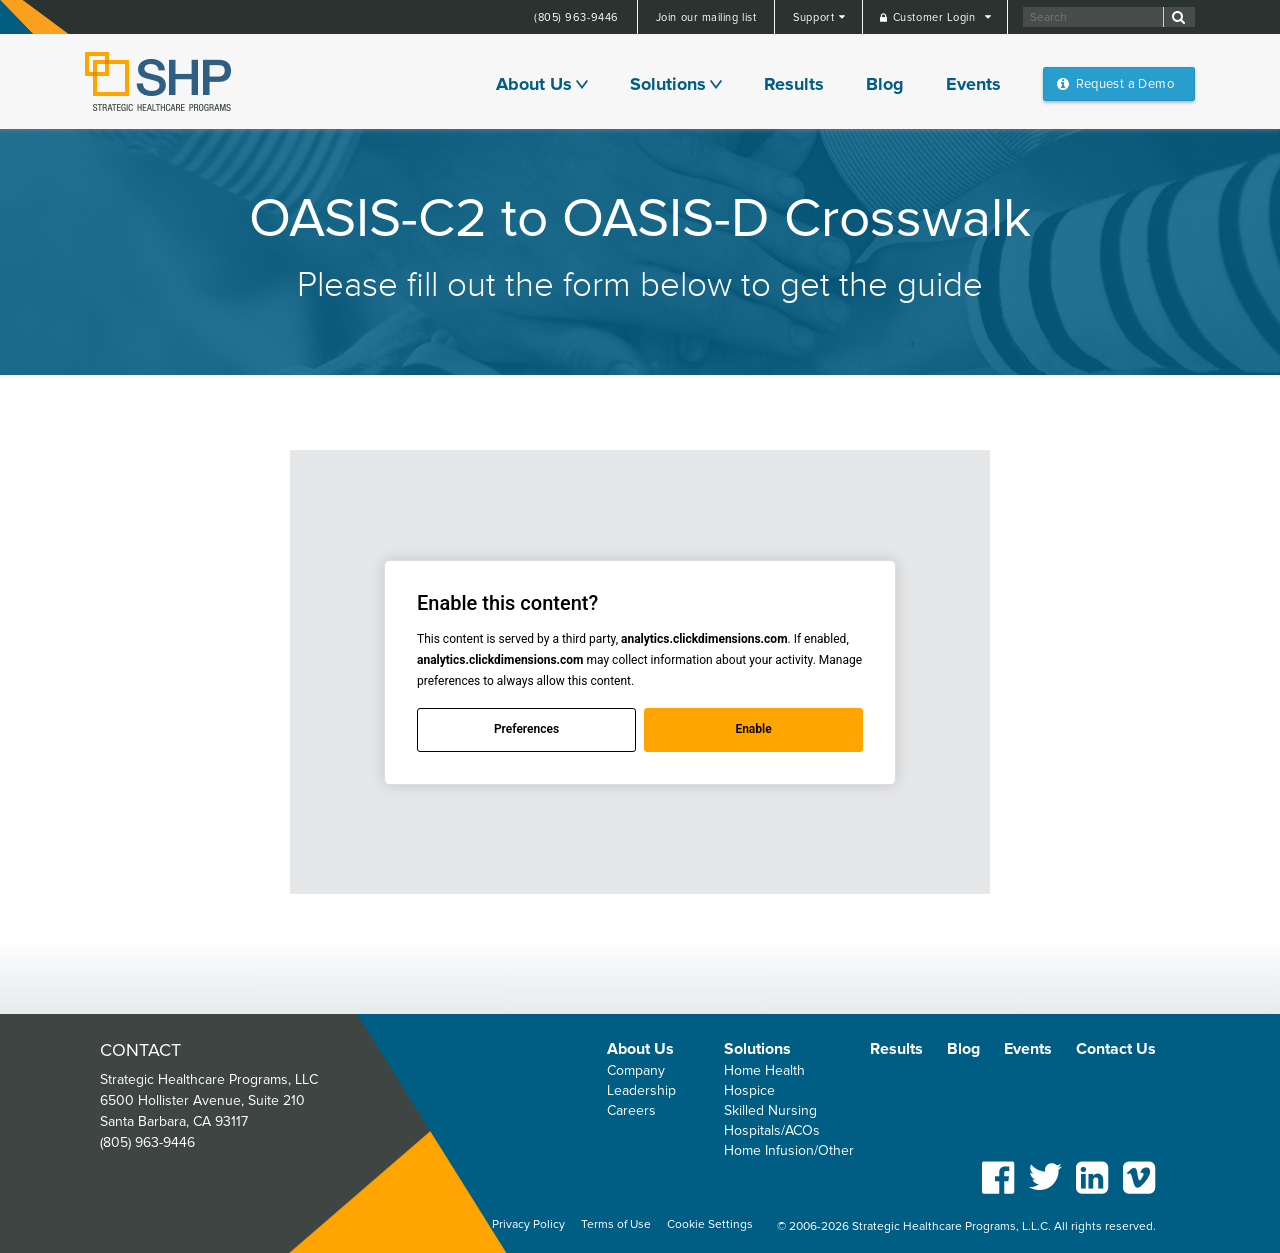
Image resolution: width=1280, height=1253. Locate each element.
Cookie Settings (710, 1224)
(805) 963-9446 (576, 17)
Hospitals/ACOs (772, 1130)
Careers (631, 1110)
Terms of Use (616, 1224)
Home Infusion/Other (789, 1150)
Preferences (526, 729)
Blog (885, 84)
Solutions (668, 84)
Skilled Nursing (770, 1110)
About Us (534, 84)
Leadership (641, 1090)
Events (973, 84)
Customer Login (936, 17)
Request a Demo (1125, 84)
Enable (753, 729)
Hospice (749, 1090)
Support (815, 17)
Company (636, 1070)
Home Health (764, 1070)
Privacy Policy (528, 1224)
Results (794, 84)
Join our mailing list (706, 17)
